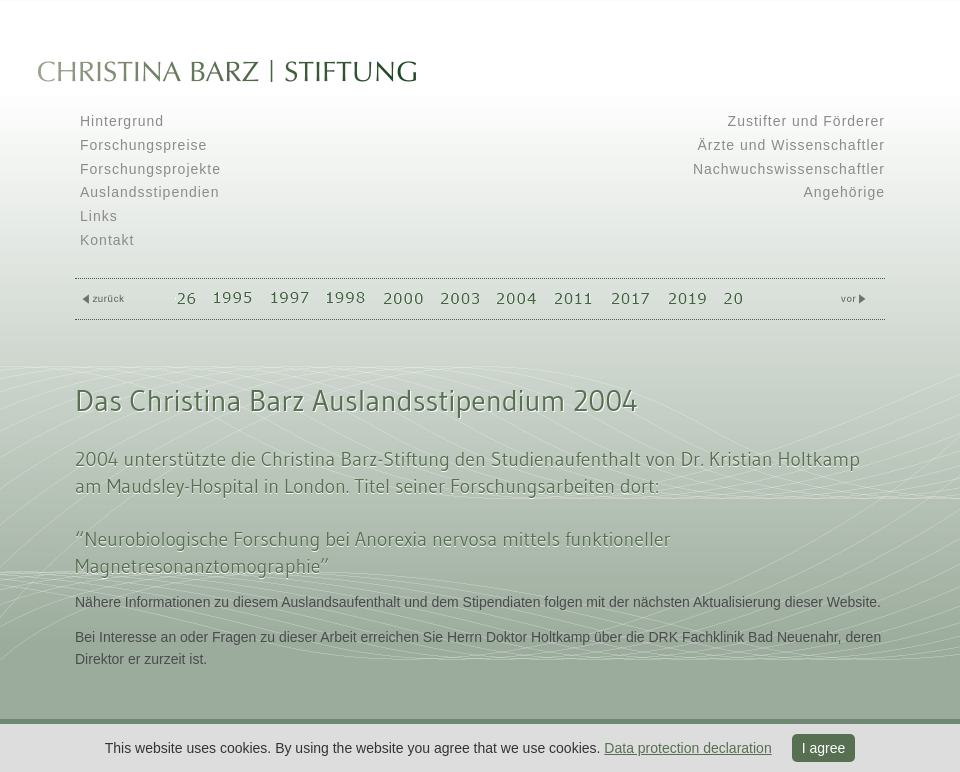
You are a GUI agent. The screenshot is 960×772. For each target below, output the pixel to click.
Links (99, 216)
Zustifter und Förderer (806, 121)
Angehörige (844, 192)
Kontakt (107, 240)
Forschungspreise (143, 145)
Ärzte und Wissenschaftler (791, 145)
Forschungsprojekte (150, 169)
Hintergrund (122, 121)
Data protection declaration (687, 748)
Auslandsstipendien (149, 192)
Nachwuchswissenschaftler (789, 169)
